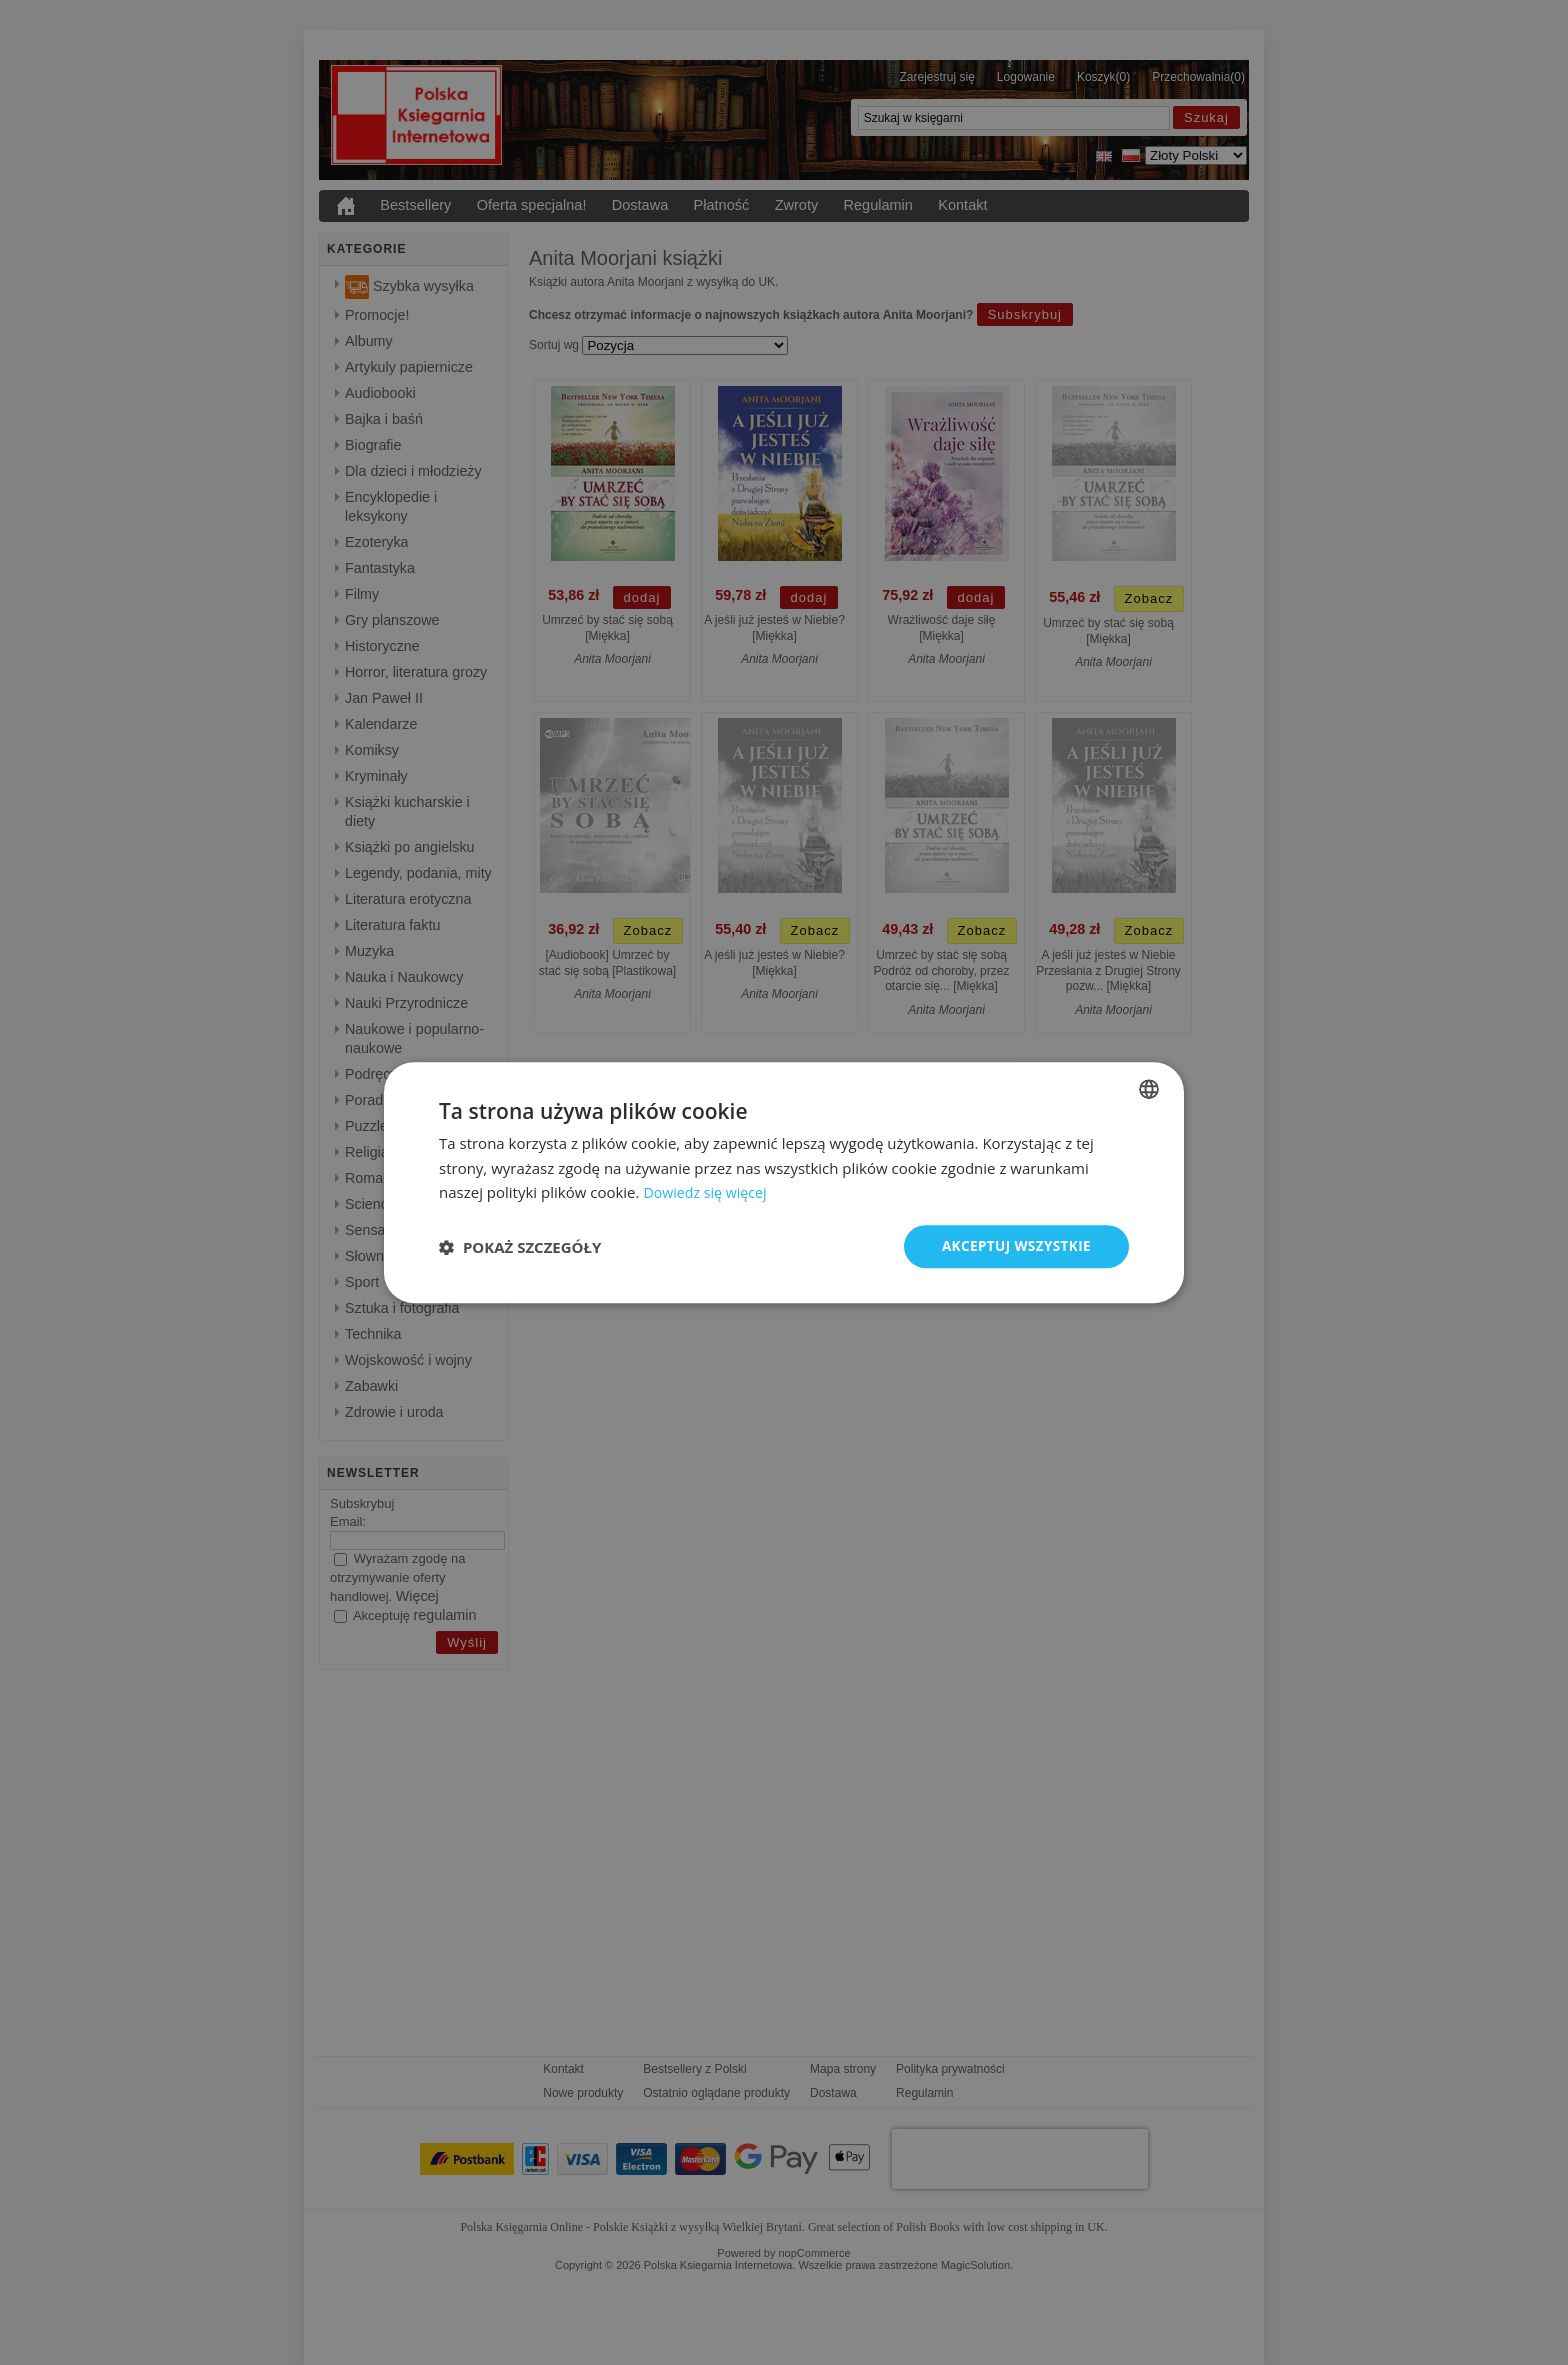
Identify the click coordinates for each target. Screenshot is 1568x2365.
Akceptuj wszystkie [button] (1014, 1245)
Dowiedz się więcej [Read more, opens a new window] (708, 1192)
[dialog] (784, 1182)
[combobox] (1149, 1088)
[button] (520, 1247)
